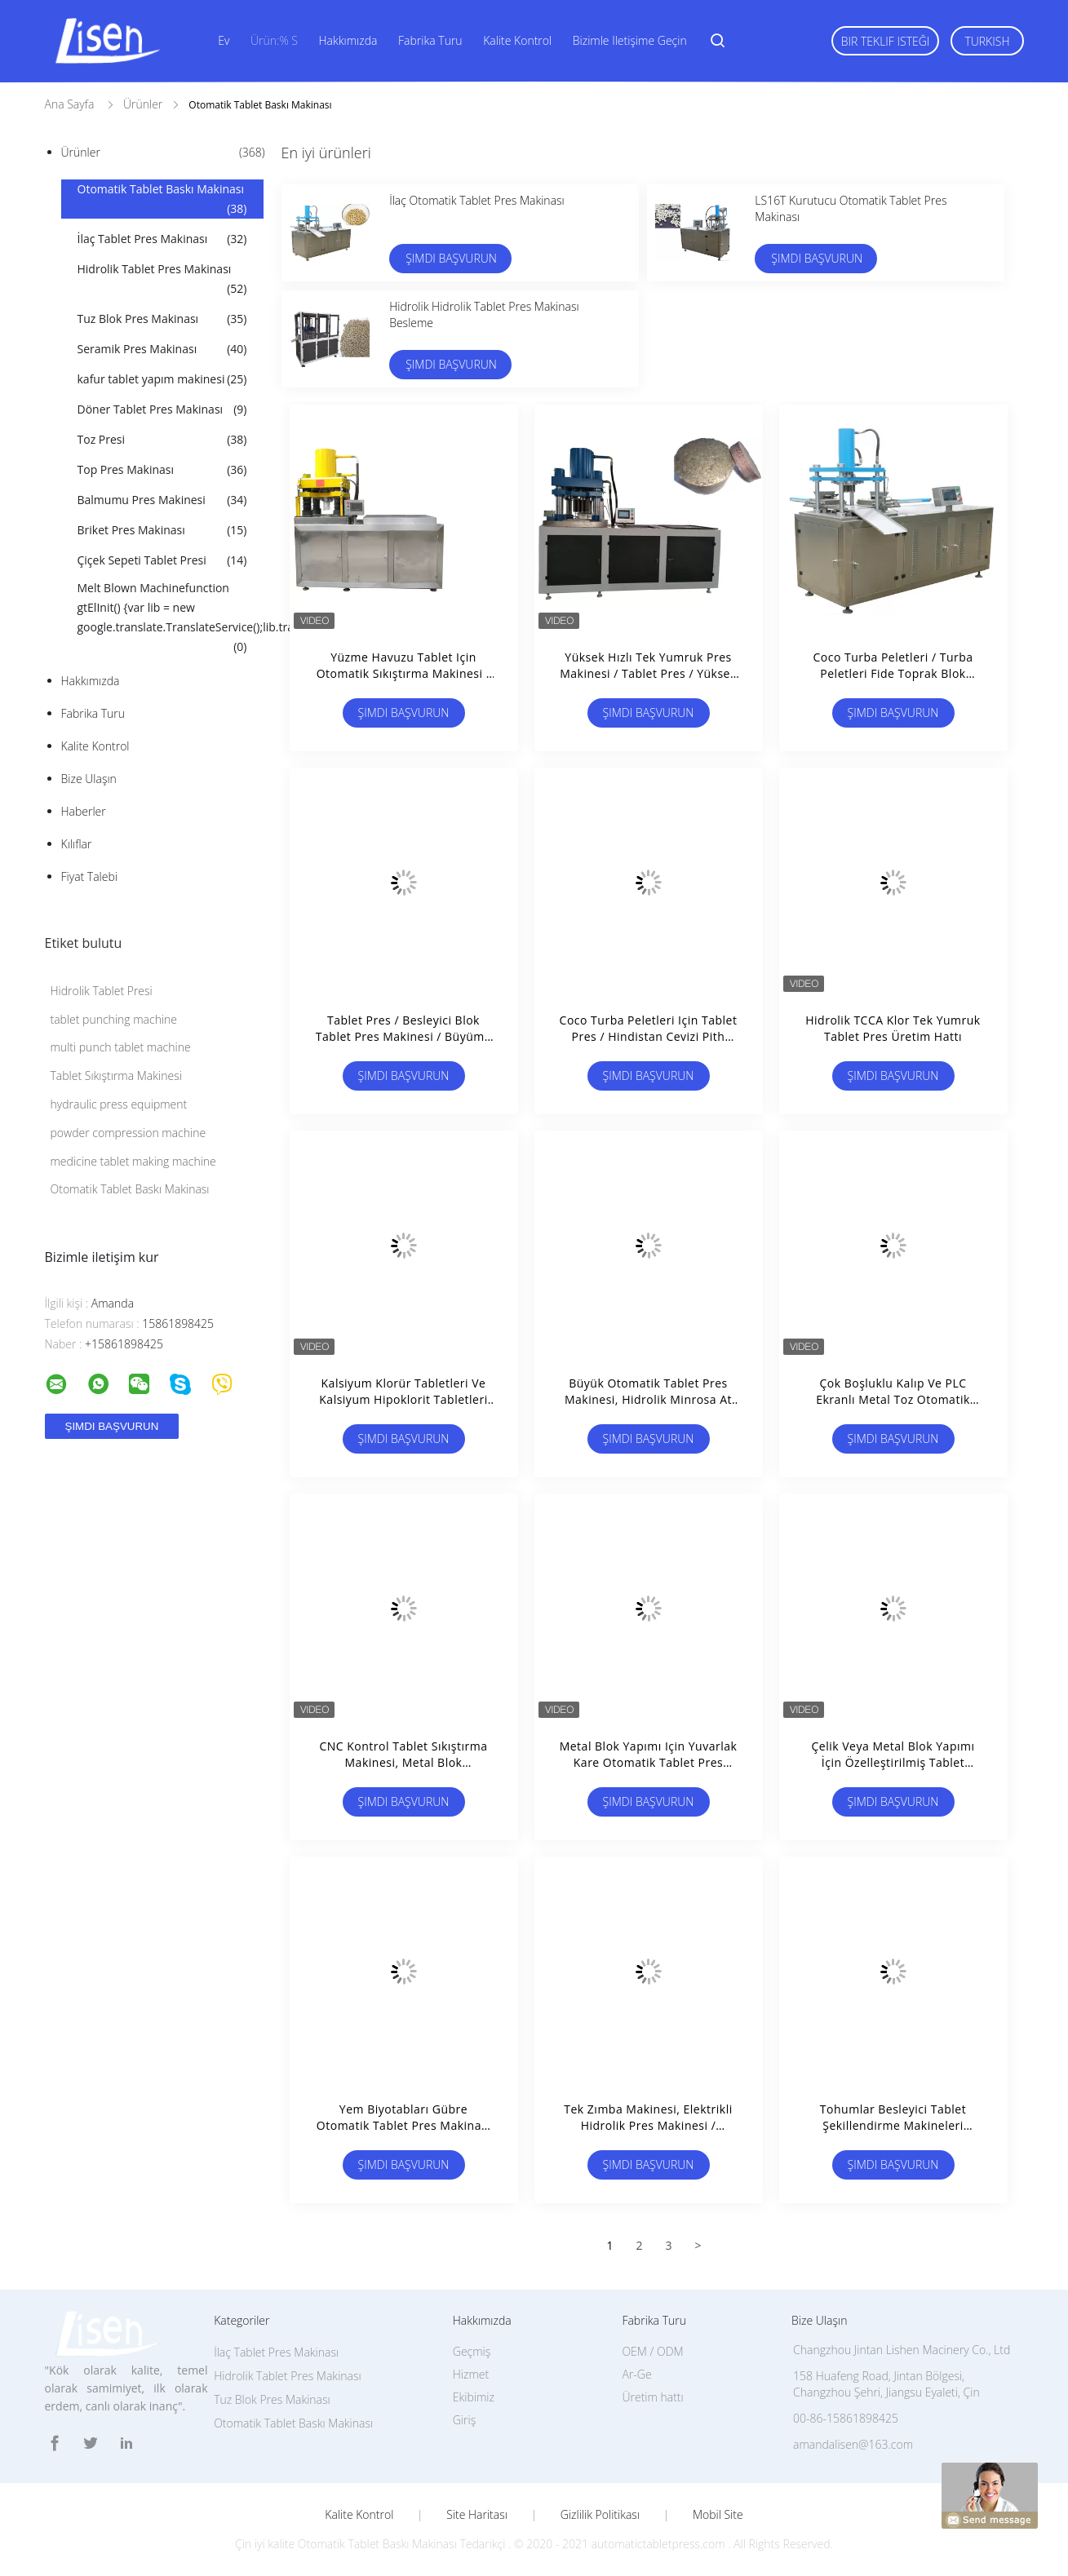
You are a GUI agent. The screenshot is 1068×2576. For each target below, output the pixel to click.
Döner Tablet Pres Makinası (162, 409)
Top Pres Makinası (162, 470)
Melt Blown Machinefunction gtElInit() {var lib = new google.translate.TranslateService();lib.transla (171, 618)
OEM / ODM (652, 2351)
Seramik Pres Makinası (162, 349)
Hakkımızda (348, 40)
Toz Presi (162, 439)
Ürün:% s (274, 40)
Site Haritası (476, 2515)
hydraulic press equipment (119, 1104)
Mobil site (718, 2515)
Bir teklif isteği (885, 41)
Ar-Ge (636, 2374)
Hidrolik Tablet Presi (102, 990)
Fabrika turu (430, 40)
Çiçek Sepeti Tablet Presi (162, 560)
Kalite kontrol (517, 40)
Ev (223, 40)
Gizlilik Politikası (600, 2515)
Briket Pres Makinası (162, 530)
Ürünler (163, 152)
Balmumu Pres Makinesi (162, 500)
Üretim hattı (652, 2397)
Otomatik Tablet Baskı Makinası (162, 200)
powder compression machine (128, 1132)
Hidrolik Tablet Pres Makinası (162, 280)
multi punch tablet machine (121, 1047)
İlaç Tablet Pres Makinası (162, 239)
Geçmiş (472, 2351)
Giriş (464, 2420)
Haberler (83, 811)
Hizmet (471, 2374)
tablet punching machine (114, 1019)
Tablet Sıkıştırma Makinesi (116, 1075)
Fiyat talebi (89, 876)
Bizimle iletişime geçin (630, 40)
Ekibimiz (473, 2397)
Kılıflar (76, 844)
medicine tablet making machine (133, 1161)
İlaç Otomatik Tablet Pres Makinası (477, 200)
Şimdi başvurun (451, 258)
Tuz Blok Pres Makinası (162, 319)
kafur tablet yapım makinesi (162, 379)
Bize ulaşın (89, 778)
